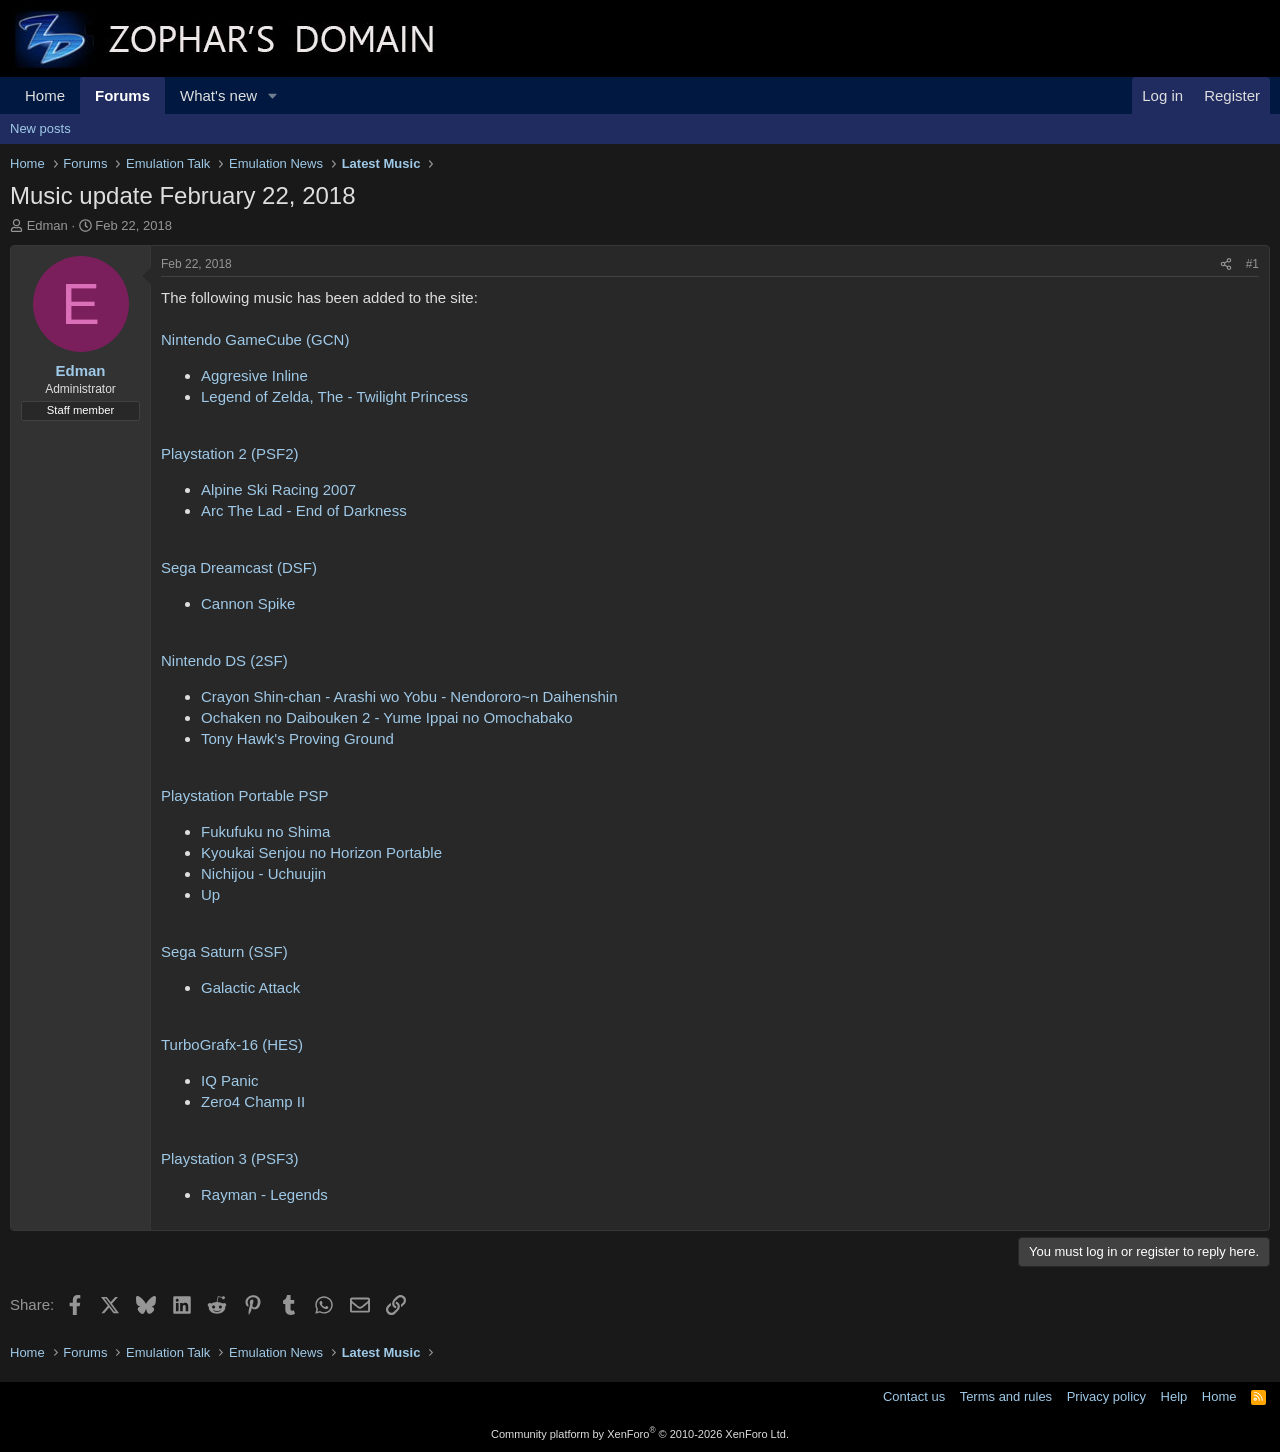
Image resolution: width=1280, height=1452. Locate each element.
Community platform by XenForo (640, 1434)
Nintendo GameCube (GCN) (255, 339)
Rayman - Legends (264, 1194)
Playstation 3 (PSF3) (230, 1158)
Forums (122, 95)
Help (1174, 1396)
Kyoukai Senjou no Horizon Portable (321, 852)
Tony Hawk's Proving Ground (297, 738)
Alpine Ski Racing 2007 (278, 489)
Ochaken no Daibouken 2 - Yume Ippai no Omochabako (387, 717)
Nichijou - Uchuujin (263, 873)
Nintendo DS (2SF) (224, 660)
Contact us (914, 1396)
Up (210, 894)
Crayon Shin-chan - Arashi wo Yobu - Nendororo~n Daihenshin (409, 696)
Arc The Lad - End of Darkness (304, 510)
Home (45, 95)
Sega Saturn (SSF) (224, 951)
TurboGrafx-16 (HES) (232, 1044)
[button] (273, 95)
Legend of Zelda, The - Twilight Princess (334, 396)
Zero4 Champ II (253, 1101)
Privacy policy (1106, 1396)
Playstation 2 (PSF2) (230, 453)
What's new (218, 95)
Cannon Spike (248, 603)
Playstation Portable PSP (245, 795)
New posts (40, 128)
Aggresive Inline (254, 375)
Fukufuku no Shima (265, 831)
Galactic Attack (250, 987)
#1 (1252, 264)
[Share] (1226, 264)
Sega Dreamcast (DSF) (239, 567)
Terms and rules (1006, 1396)
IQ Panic (230, 1080)
